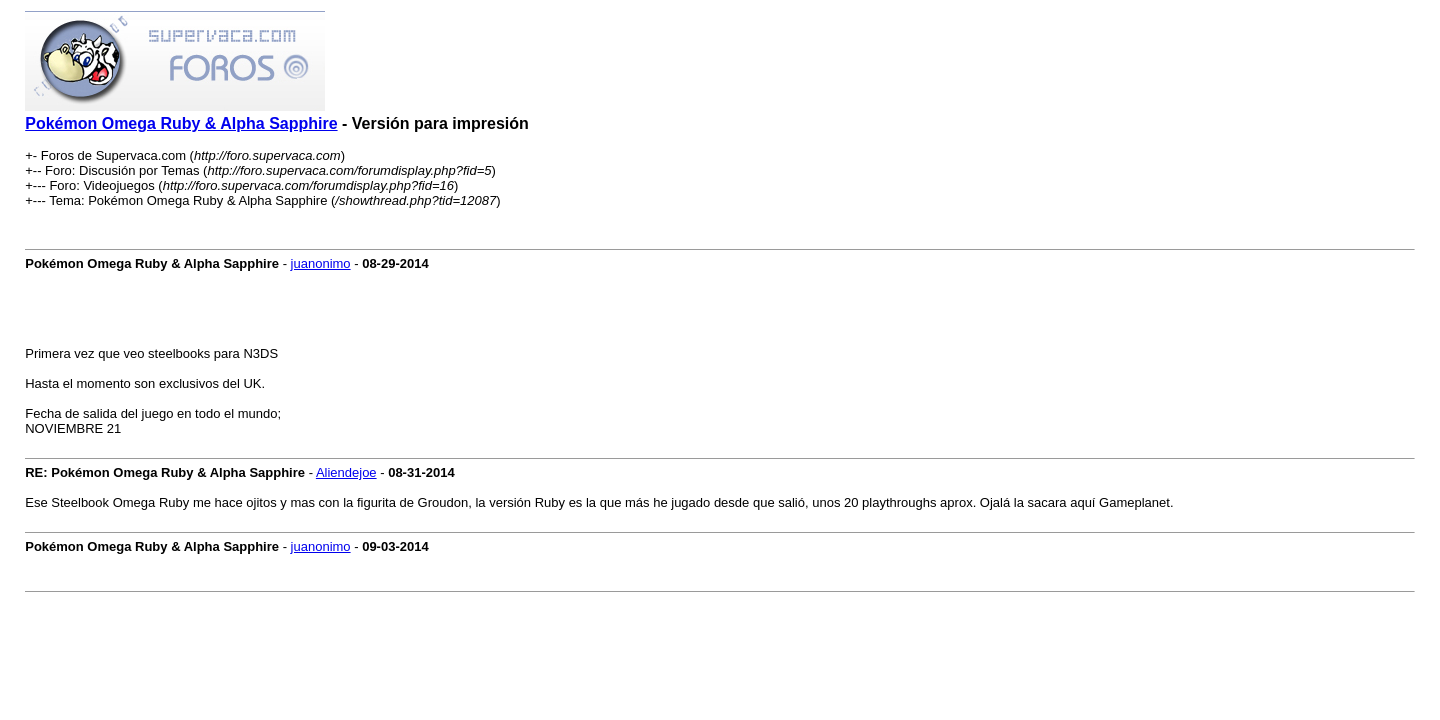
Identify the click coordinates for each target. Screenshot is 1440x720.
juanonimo (321, 263)
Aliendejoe (346, 472)
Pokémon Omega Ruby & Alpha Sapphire (181, 123)
